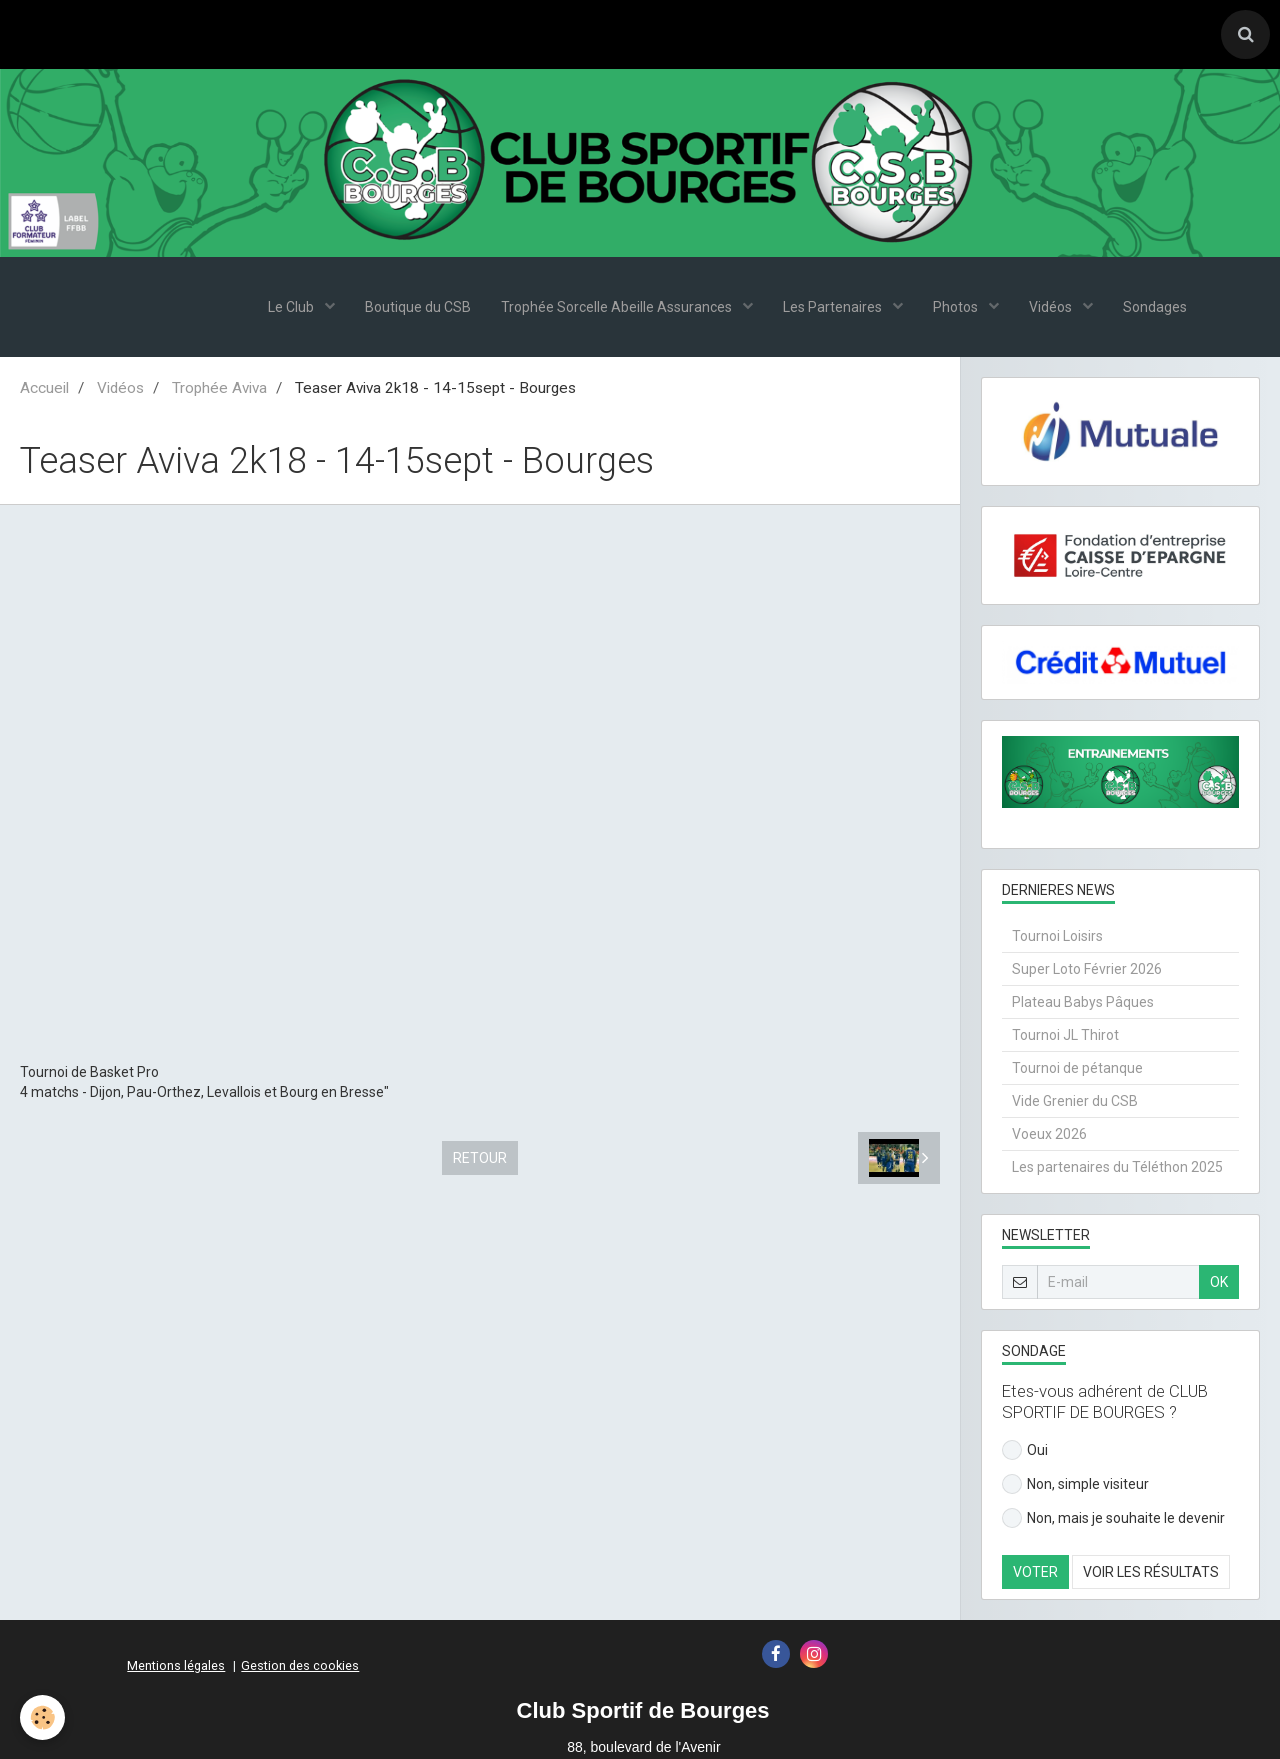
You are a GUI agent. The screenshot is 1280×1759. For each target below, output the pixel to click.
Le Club (292, 308)
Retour (480, 1159)
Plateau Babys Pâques (1083, 1003)
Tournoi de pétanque (1077, 1069)
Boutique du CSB (418, 308)
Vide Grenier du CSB (1075, 1102)
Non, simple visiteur (1075, 1485)
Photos (957, 308)
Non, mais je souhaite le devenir (1113, 1519)
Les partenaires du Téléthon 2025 (1117, 1168)
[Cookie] (42, 1717)
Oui (1025, 1451)
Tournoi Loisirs (1057, 937)
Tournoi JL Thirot (1065, 1036)
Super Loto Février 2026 (1087, 970)
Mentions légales (176, 1666)
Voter (1035, 1573)
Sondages (1155, 308)
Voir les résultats (1151, 1573)
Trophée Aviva (219, 389)
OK (1219, 1283)
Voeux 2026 (1049, 1135)
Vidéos (1052, 308)
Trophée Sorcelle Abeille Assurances (618, 308)
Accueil (44, 389)
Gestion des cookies (300, 1666)
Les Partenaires (834, 308)
